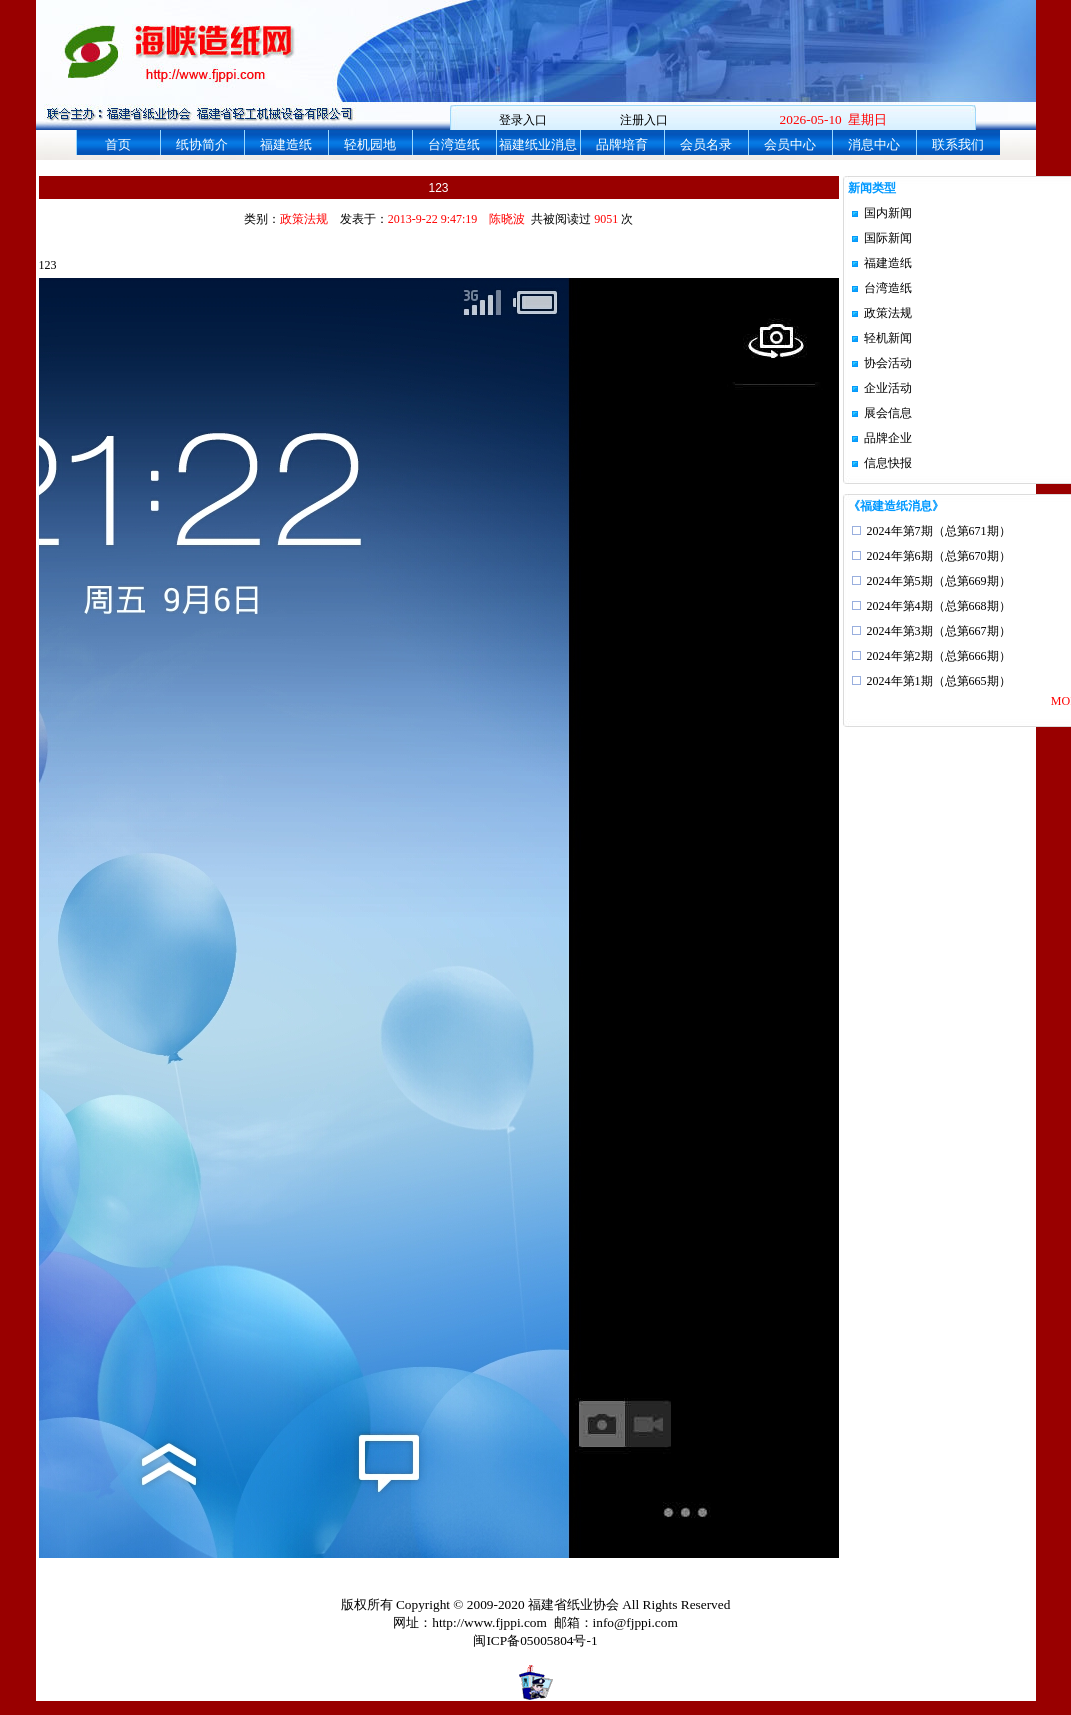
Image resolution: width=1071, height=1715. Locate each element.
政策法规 (888, 313)
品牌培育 (622, 144)
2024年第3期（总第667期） (939, 631)
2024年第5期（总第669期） (939, 581)
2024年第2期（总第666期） (939, 656)
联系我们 (958, 144)
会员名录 (706, 144)
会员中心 (790, 144)
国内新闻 (888, 213)
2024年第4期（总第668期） (939, 606)
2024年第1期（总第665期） (939, 681)
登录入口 (523, 120)
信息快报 (888, 463)
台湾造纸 (454, 144)
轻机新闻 (888, 338)
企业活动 (888, 388)
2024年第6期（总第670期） (939, 556)
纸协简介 (202, 144)
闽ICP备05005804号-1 (535, 1640)
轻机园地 (370, 144)
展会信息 (888, 413)
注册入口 (644, 120)
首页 (118, 144)
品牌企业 (888, 438)
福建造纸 (286, 144)
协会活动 (888, 363)
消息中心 (874, 144)
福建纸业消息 (538, 144)
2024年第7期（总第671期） (939, 531)
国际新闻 (888, 238)
